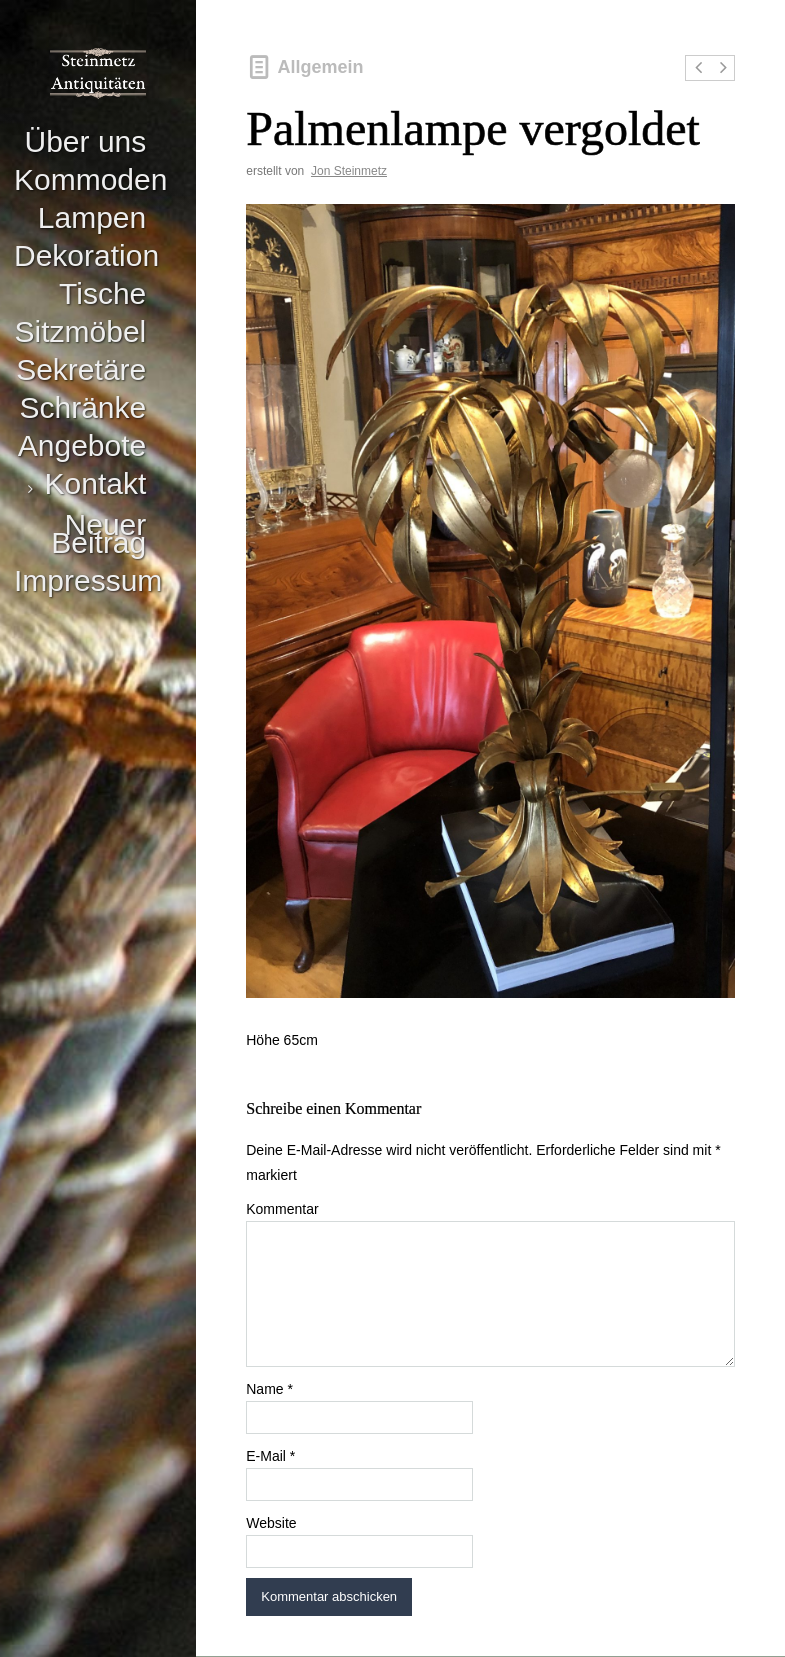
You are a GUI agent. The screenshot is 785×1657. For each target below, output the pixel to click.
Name (269, 1389)
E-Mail (270, 1456)
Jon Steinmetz (349, 171)
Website (271, 1523)
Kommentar (282, 1209)
